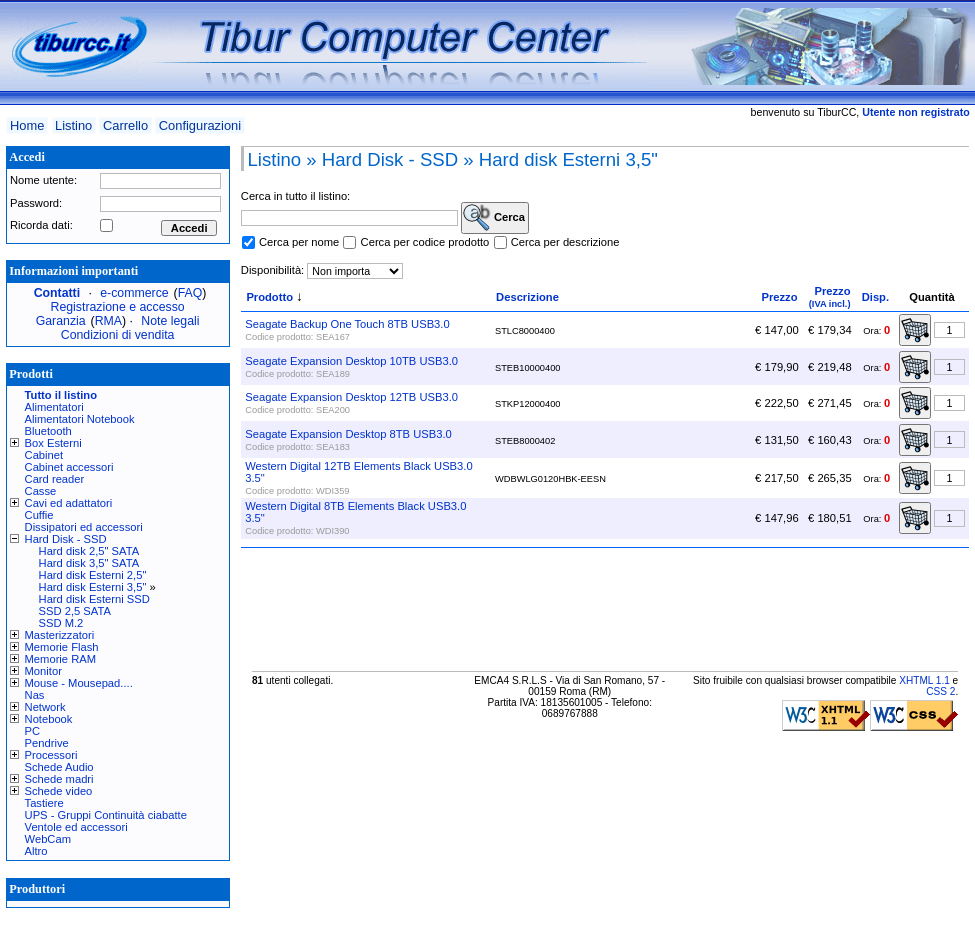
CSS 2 (940, 691)
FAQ (190, 293)
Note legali (170, 321)
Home (27, 125)
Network (45, 707)
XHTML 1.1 (924, 680)
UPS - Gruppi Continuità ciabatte (106, 815)
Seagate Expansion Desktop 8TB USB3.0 (348, 434)
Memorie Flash (62, 647)
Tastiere (44, 803)
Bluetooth (48, 431)
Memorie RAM (60, 659)
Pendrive (47, 743)
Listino (73, 125)
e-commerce (134, 293)
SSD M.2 (61, 623)
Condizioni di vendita (118, 335)
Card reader (55, 479)
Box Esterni (53, 443)
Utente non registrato (915, 112)
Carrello (125, 125)
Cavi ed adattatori (69, 503)
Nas (35, 695)
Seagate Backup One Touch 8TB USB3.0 (347, 324)
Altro (36, 851)
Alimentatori (54, 407)
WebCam (48, 839)
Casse (41, 491)
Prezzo (779, 297)
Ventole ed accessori (76, 827)
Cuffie (39, 515)
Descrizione (527, 297)
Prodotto (269, 297)
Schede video (59, 791)
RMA (108, 321)
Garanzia (61, 321)
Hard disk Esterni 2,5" (93, 575)
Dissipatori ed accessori (84, 527)
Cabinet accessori (69, 467)
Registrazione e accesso (118, 307)
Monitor (43, 671)
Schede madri (59, 779)
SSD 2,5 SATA (75, 611)
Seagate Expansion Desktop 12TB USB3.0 (351, 397)
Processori (51, 755)
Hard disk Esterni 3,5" (93, 587)
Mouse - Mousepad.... (79, 683)
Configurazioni (200, 125)
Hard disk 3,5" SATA (89, 563)
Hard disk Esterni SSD (94, 599)
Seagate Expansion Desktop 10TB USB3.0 (351, 361)
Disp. (875, 297)
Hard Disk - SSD (66, 539)
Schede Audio (59, 767)
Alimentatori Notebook (80, 419)
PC (33, 731)
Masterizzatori (60, 635)
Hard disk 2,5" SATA (89, 551)
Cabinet (44, 455)
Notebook (49, 719)
